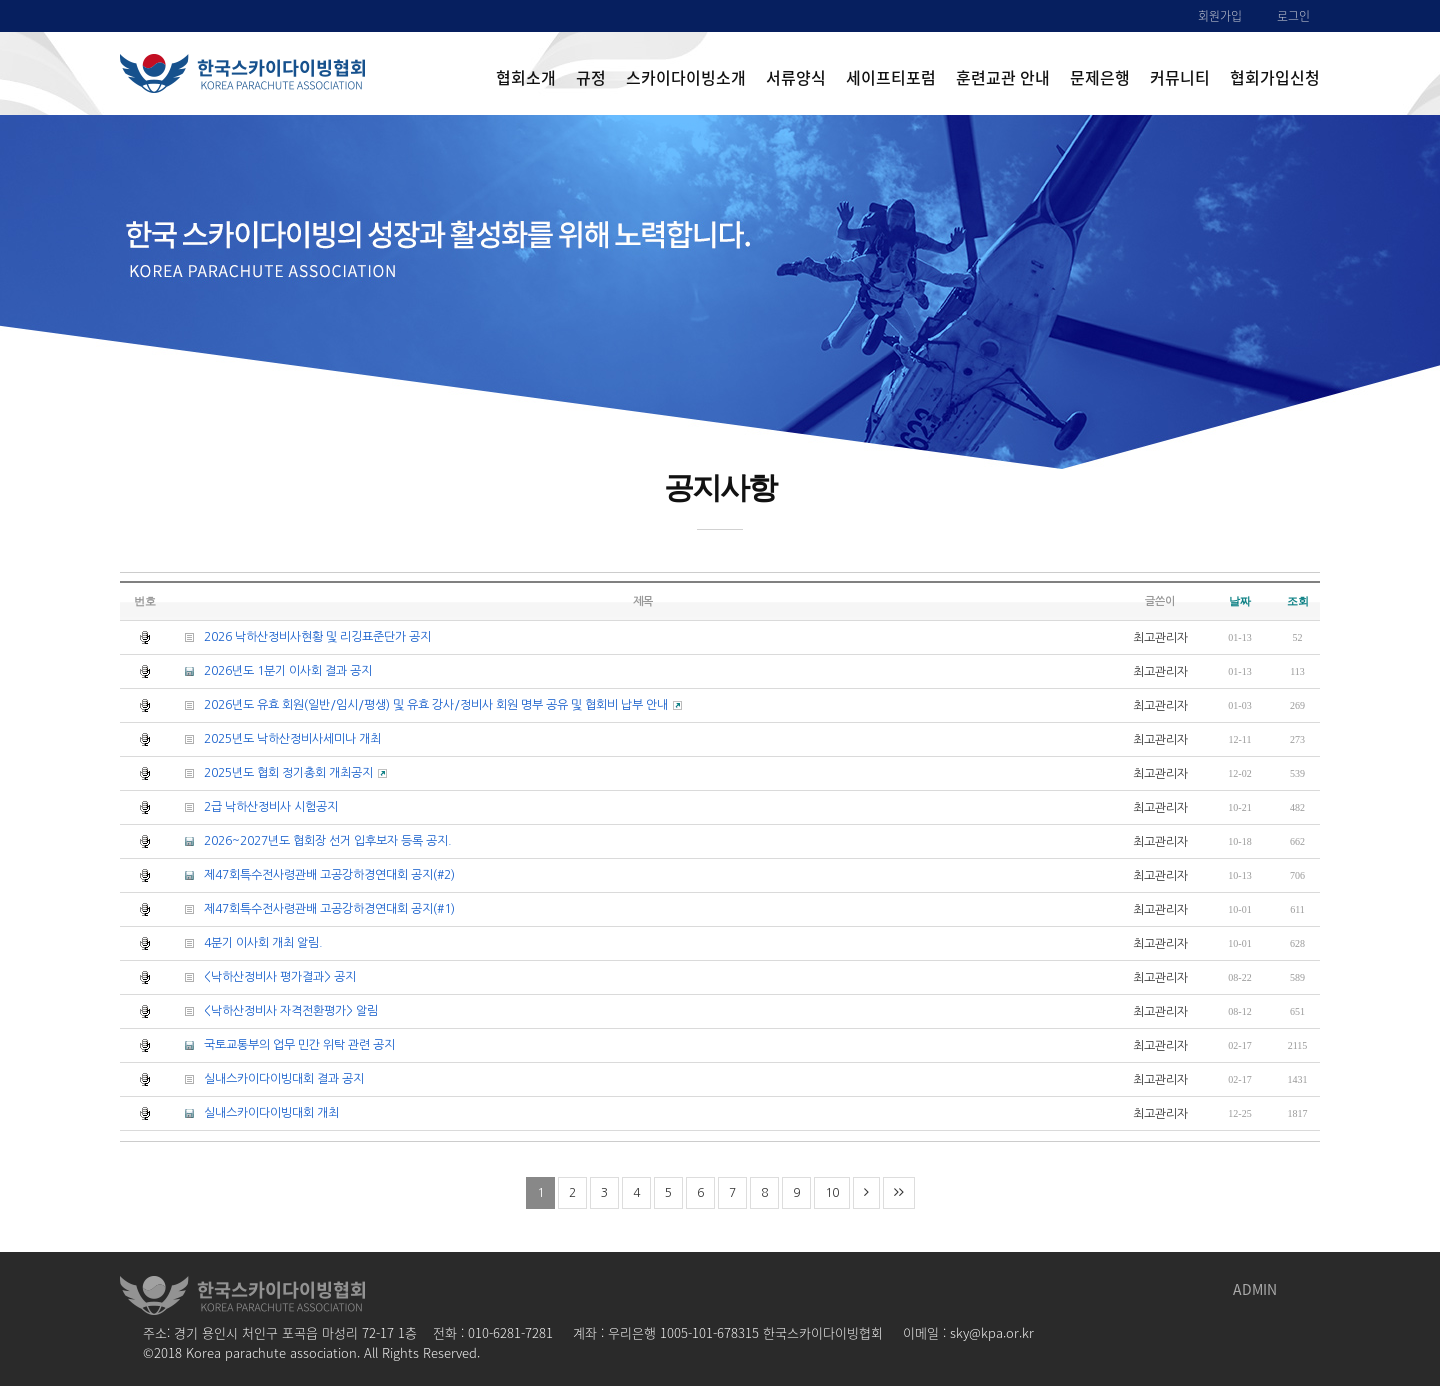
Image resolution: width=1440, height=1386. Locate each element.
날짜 (1240, 601)
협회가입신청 (1275, 77)
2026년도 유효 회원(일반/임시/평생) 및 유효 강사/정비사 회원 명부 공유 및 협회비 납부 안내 (426, 704)
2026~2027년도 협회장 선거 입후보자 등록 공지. (311, 840)
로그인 (1293, 16)
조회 (1298, 601)
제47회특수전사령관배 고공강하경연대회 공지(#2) (312, 874)
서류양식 (796, 77)
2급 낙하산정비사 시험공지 (254, 806)
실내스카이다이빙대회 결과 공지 (267, 1078)
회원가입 (1220, 16)
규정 (591, 77)
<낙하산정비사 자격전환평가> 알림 (274, 1010)
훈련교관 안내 (1003, 77)
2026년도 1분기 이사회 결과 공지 (271, 670)
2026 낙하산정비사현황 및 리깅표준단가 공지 (300, 636)
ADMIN (1255, 1289)
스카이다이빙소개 (686, 77)
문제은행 (1100, 77)
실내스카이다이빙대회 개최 (254, 1112)
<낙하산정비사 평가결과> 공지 (263, 976)
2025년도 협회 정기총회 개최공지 (278, 772)
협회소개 (526, 77)
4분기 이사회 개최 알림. (246, 942)
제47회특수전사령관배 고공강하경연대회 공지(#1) (312, 908)
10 (832, 1193)
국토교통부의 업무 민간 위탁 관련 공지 (282, 1044)
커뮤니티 (1180, 77)
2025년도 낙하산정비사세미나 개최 (275, 738)
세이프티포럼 (891, 77)
